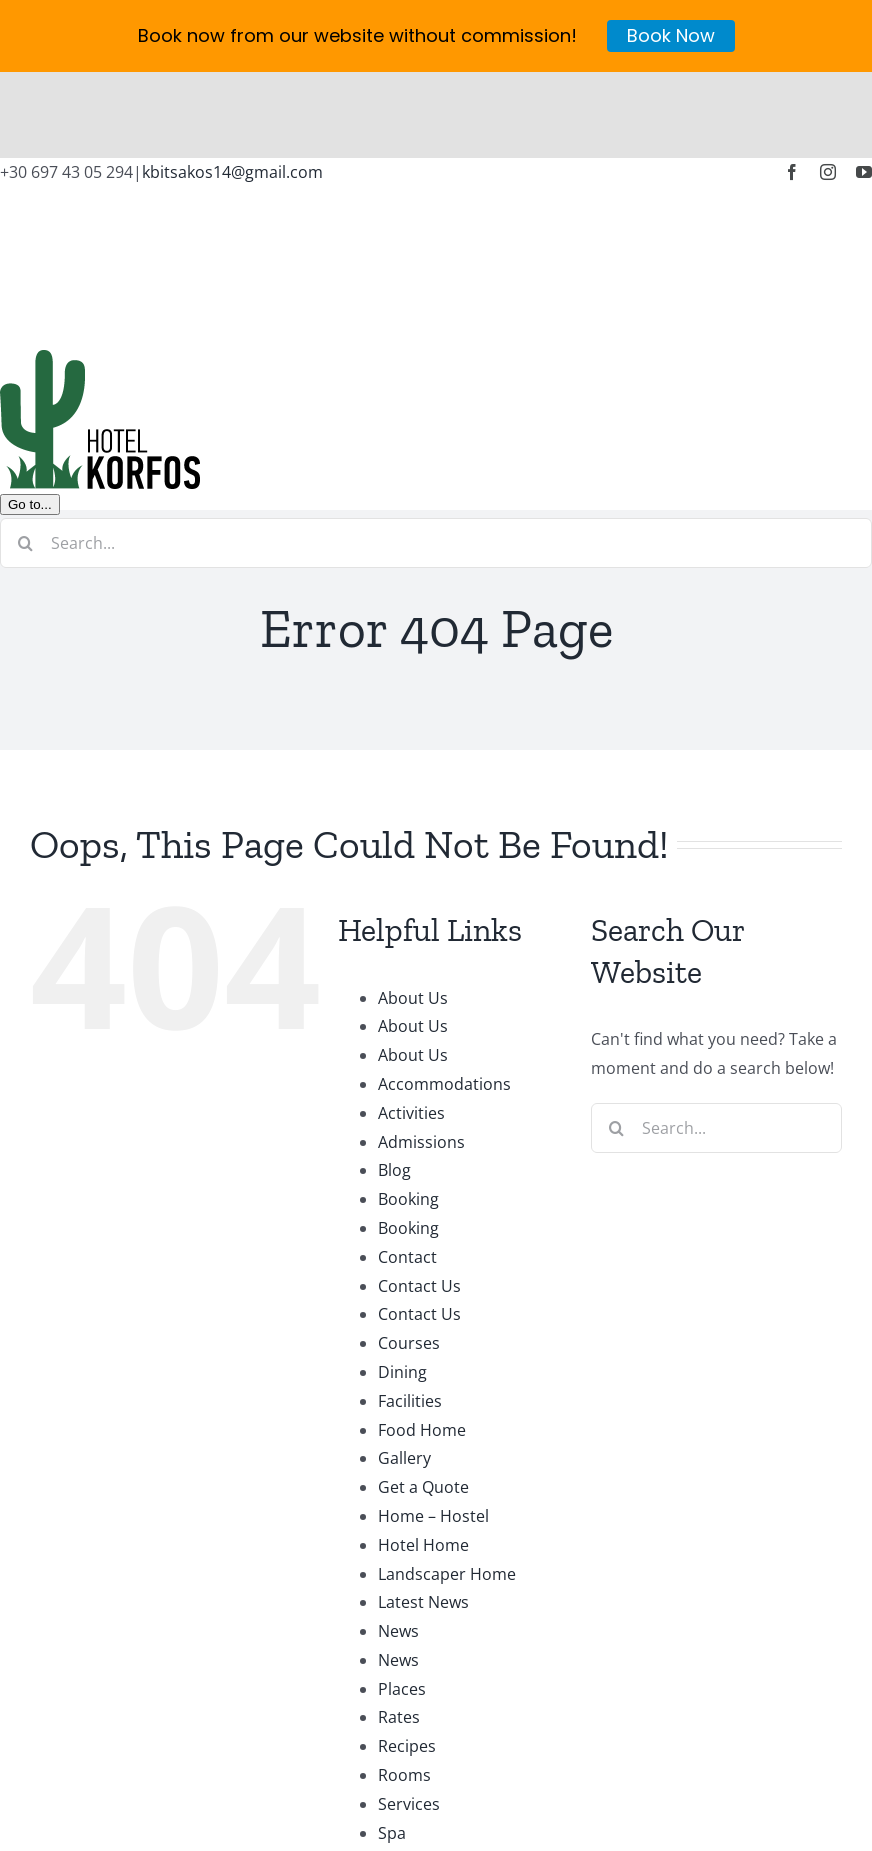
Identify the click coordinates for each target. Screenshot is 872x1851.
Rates (399, 1631)
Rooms (404, 1689)
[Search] (25, 456)
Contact (407, 1170)
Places (402, 1602)
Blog (394, 1084)
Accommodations (444, 998)
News (398, 1545)
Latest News (423, 1516)
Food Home (422, 1343)
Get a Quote (423, 1401)
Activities (411, 1026)
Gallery (404, 1372)
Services (409, 1718)
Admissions (421, 1055)
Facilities (410, 1314)
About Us (413, 911)
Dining (402, 1286)
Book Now (671, 35)
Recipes (407, 1660)
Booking (408, 1113)
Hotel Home (423, 1458)
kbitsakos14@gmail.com (232, 86)
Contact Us (419, 1199)
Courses (409, 1257)
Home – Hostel (433, 1430)
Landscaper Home (447, 1487)
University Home (441, 1775)
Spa (392, 1746)
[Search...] (436, 456)
